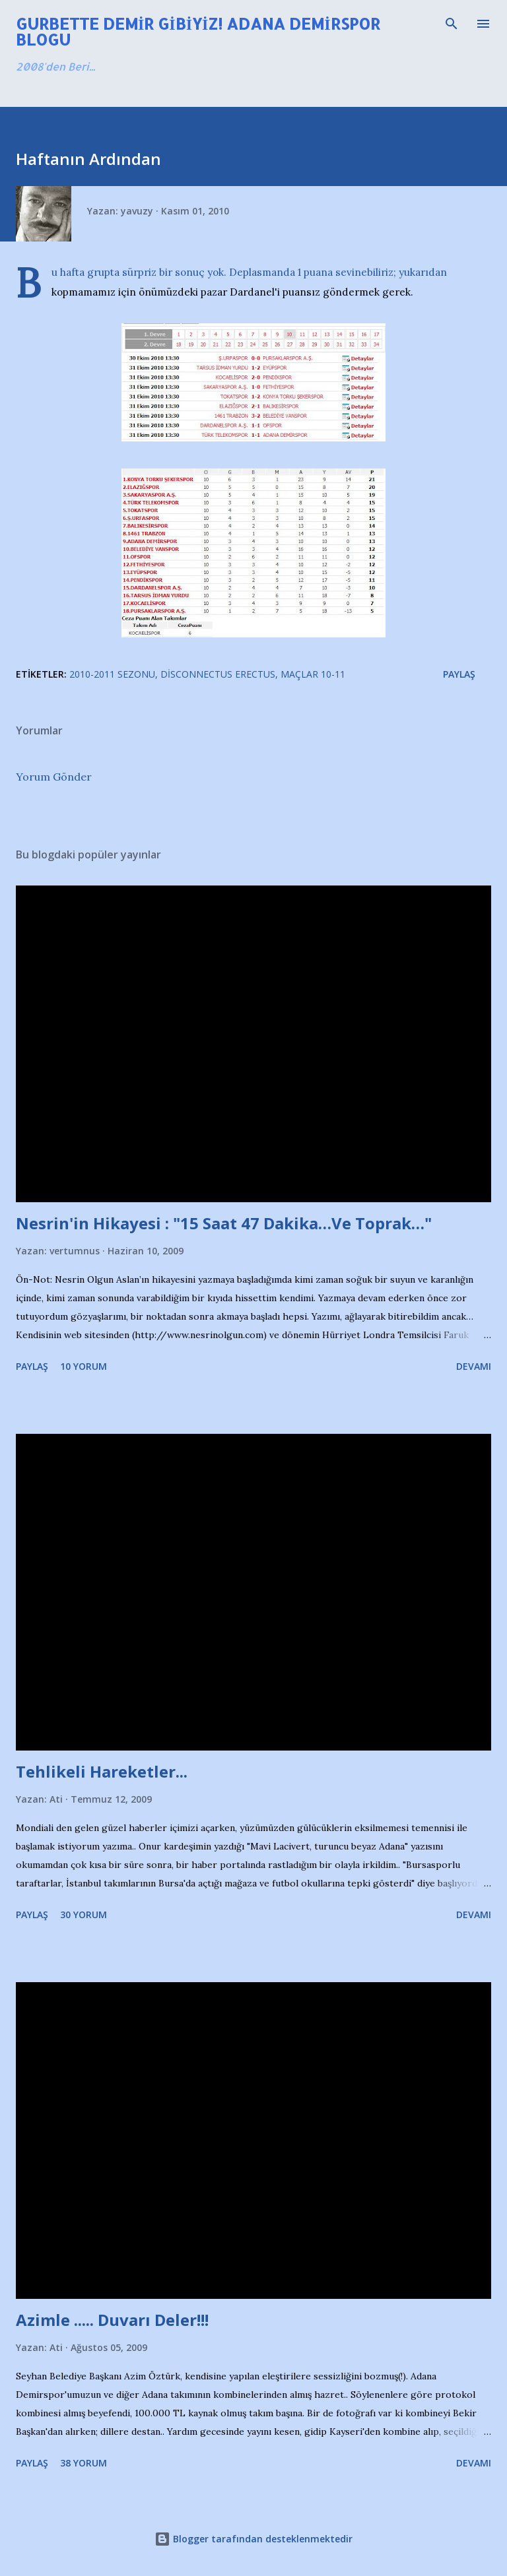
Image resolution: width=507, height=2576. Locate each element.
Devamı (473, 1366)
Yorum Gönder (54, 776)
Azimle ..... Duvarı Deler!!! (112, 2320)
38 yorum (83, 2463)
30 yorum (83, 1914)
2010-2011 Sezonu (112, 674)
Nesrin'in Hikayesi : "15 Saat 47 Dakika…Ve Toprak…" (224, 1223)
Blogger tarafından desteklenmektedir (253, 2538)
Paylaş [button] (459, 674)
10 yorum (83, 1366)
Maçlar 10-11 (313, 674)
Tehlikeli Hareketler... (101, 1771)
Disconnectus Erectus (217, 674)
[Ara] (451, 24)
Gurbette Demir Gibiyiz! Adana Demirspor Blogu (198, 31)
